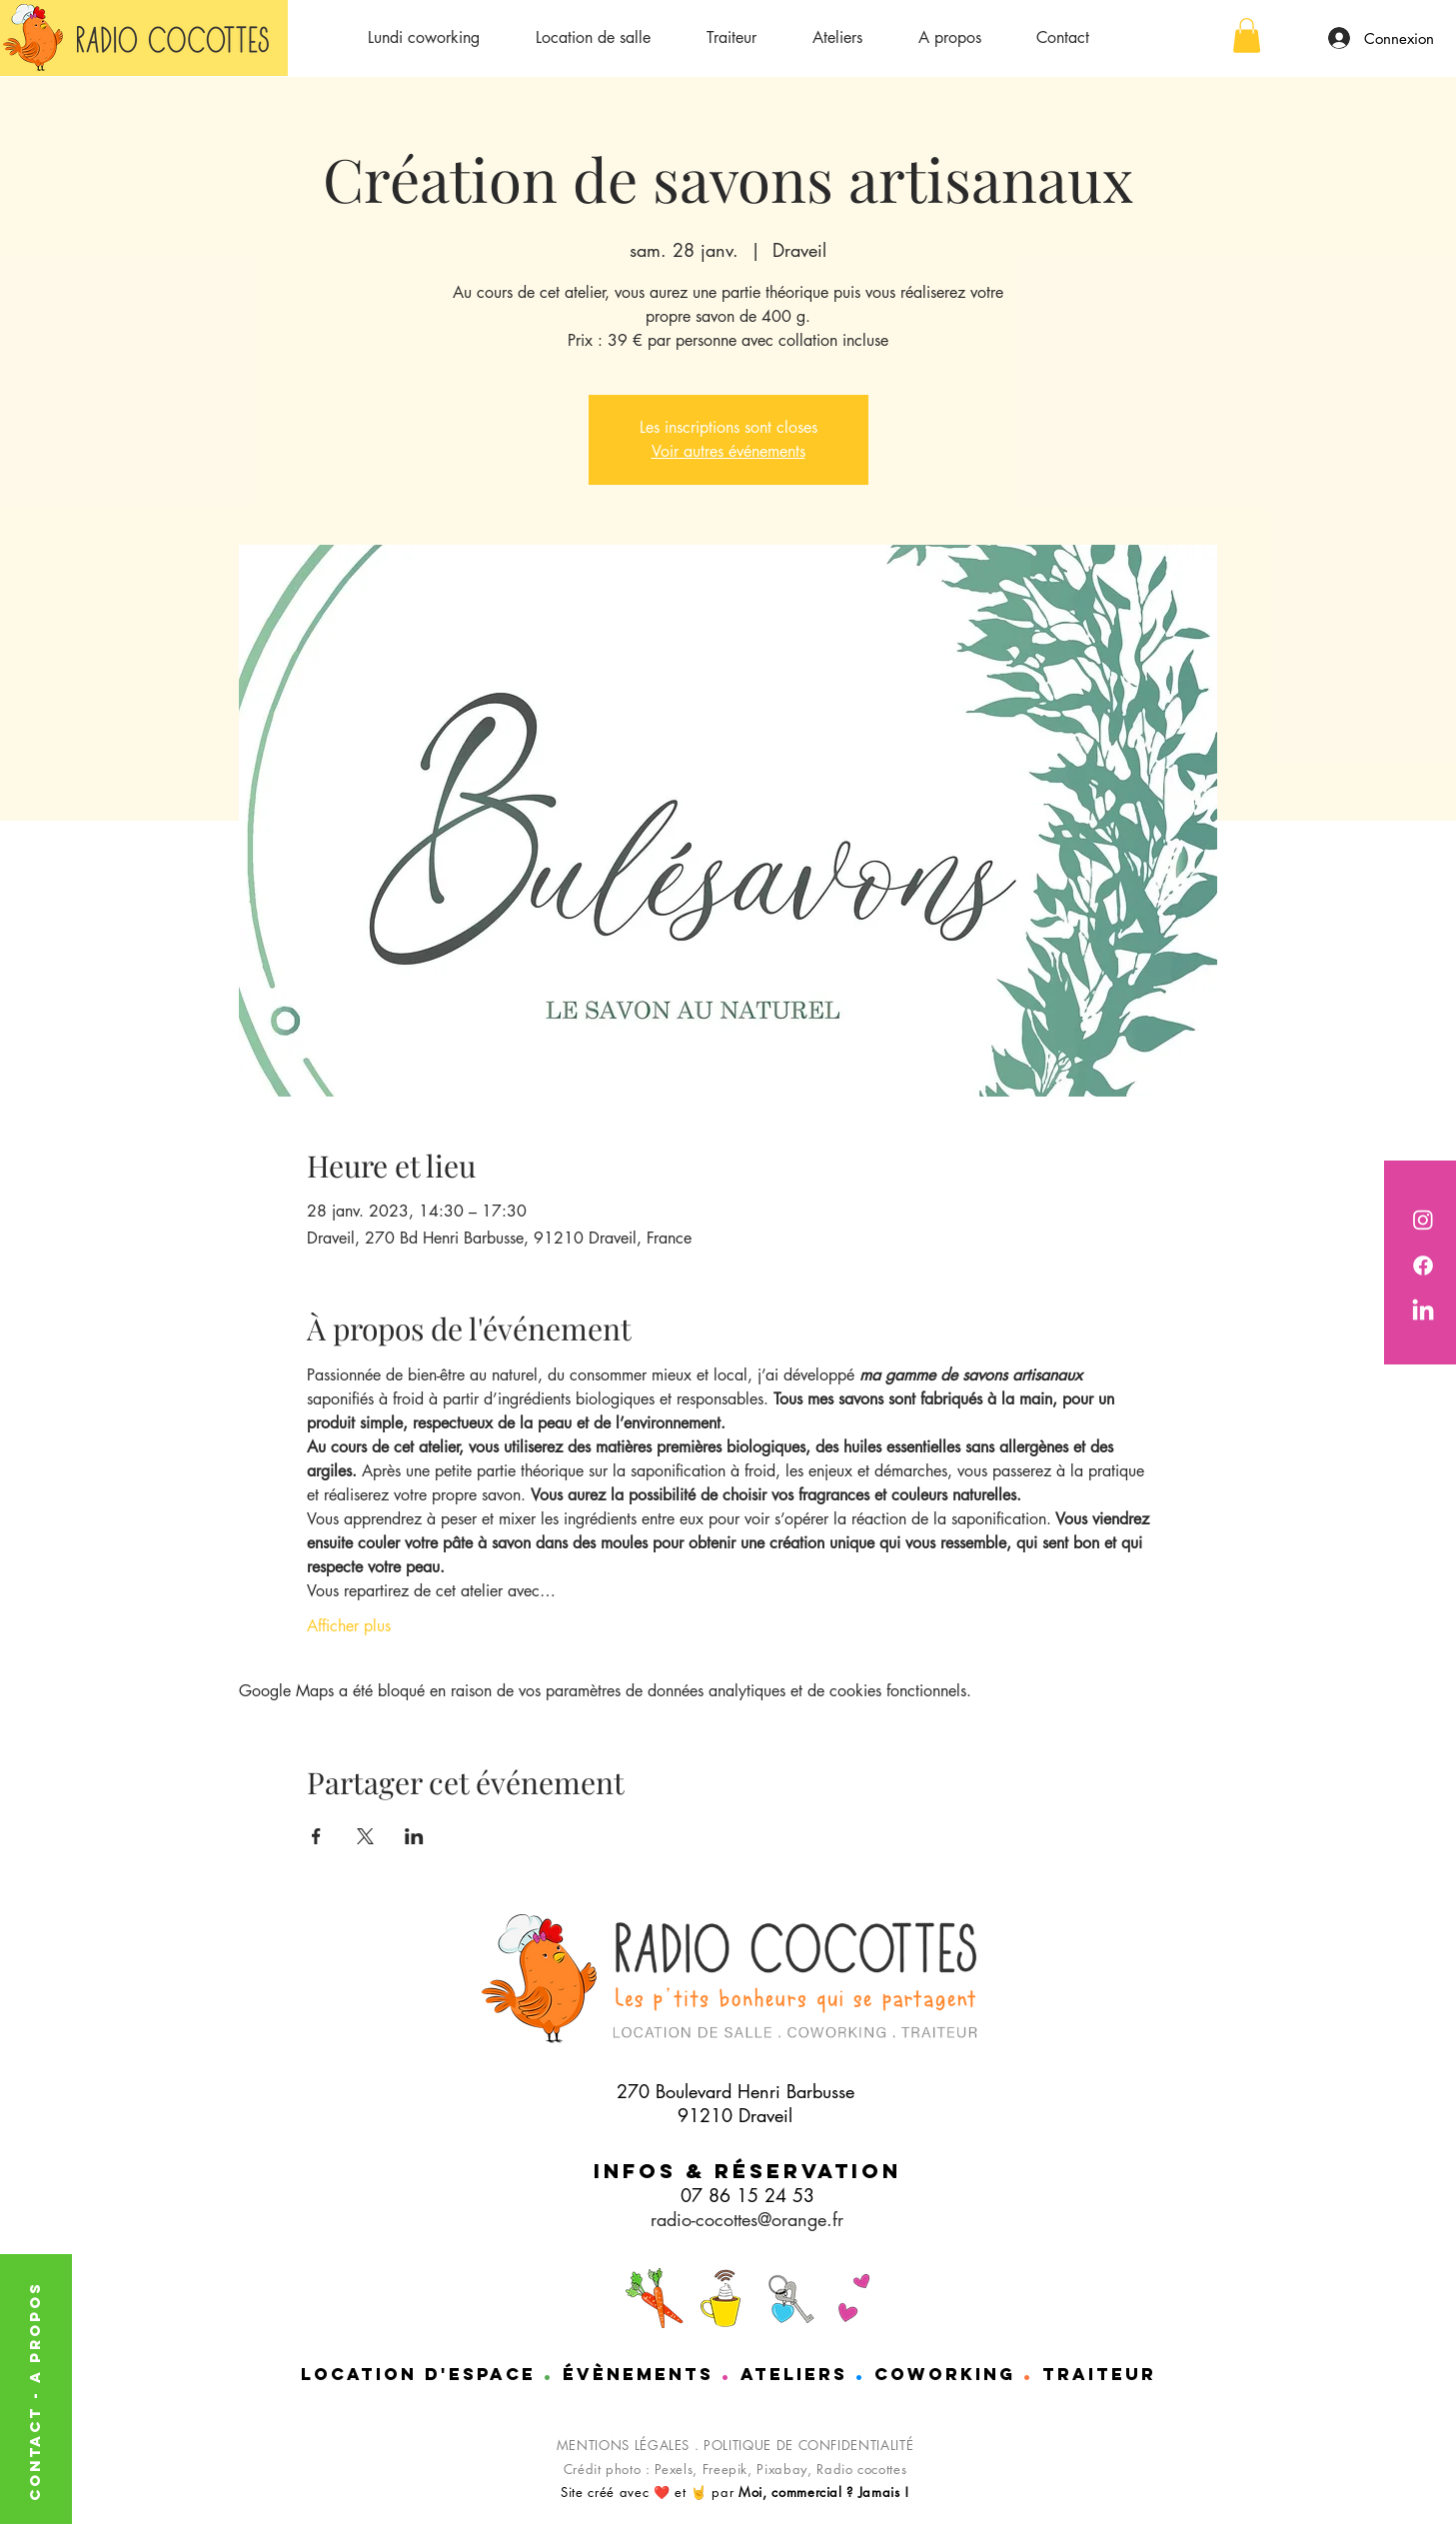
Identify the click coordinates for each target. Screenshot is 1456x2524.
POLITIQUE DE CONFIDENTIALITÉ (808, 2445)
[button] (1246, 35)
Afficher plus (349, 1625)
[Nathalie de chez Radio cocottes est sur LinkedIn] (1423, 1311)
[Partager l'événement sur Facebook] (316, 1836)
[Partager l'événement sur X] (365, 1836)
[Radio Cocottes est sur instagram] (1423, 1220)
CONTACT (34, 2450)
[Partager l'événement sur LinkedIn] (414, 1836)
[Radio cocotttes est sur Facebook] (1423, 1265)
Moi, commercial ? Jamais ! (823, 2492)
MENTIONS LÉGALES (623, 2445)
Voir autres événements (728, 451)
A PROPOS (34, 2332)
